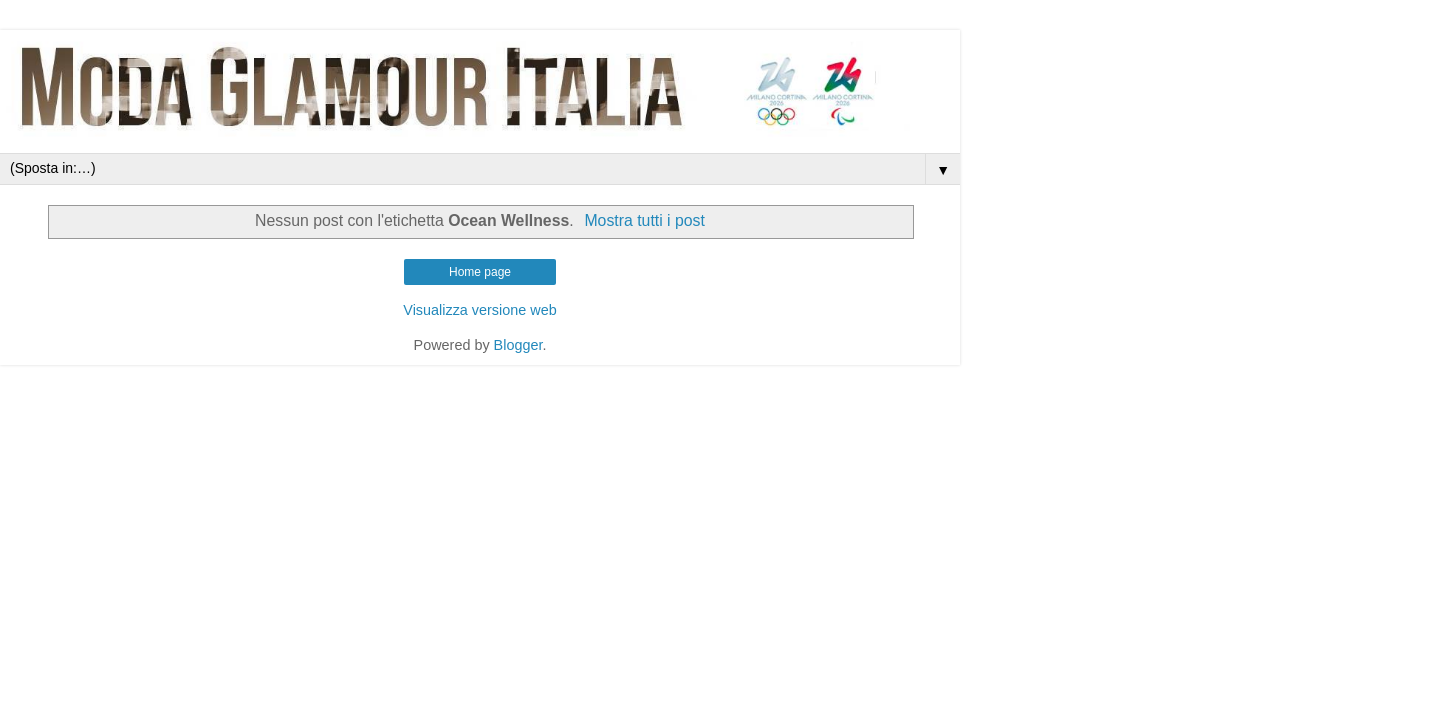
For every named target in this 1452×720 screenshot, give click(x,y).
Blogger (518, 345)
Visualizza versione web (479, 310)
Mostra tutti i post (644, 220)
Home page (480, 272)
